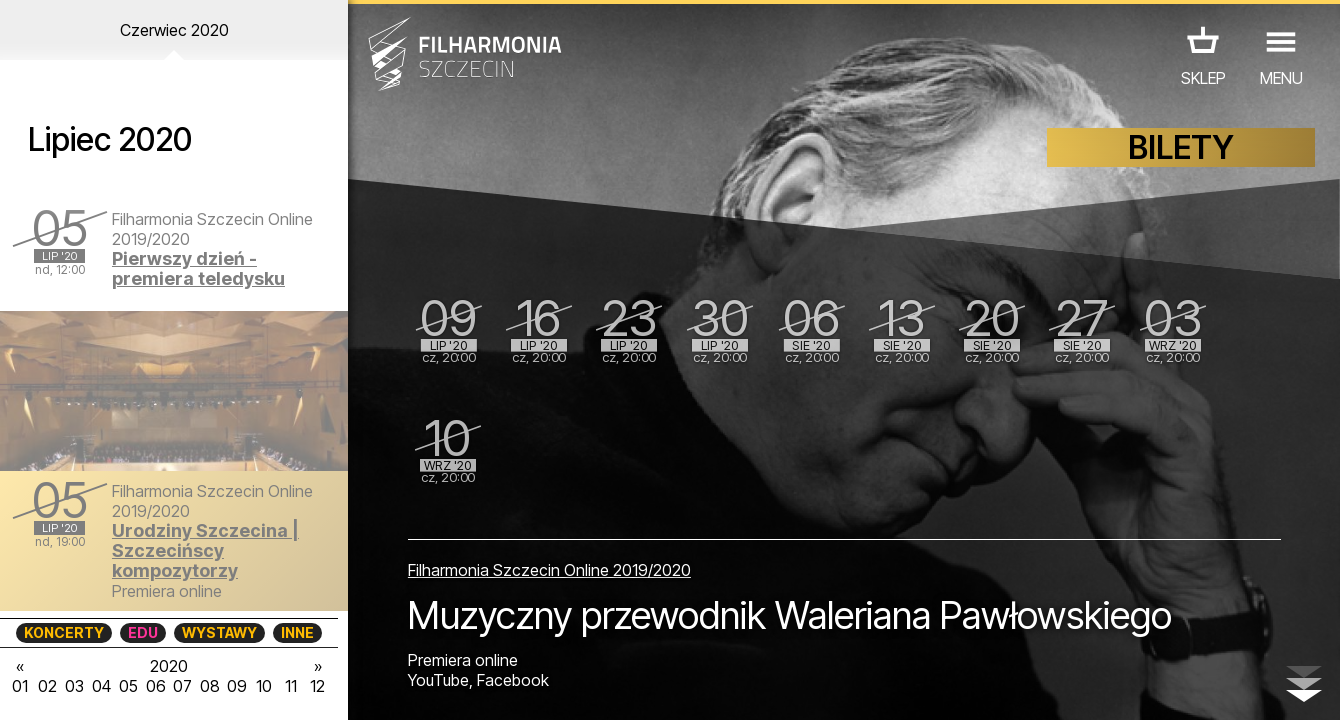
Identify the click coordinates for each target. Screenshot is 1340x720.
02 (47, 686)
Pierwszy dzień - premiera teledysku (198, 268)
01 (20, 686)
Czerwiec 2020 (174, 30)
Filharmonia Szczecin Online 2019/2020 (549, 570)
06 (156, 686)
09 (237, 686)
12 (317, 686)
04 (101, 686)
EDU (143, 632)
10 (264, 686)
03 (74, 686)
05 (128, 686)
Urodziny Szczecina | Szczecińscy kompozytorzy (205, 550)
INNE (297, 632)
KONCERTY (64, 632)
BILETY (1181, 147)
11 (291, 686)
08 (210, 686)
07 (182, 686)
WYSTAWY (219, 632)
